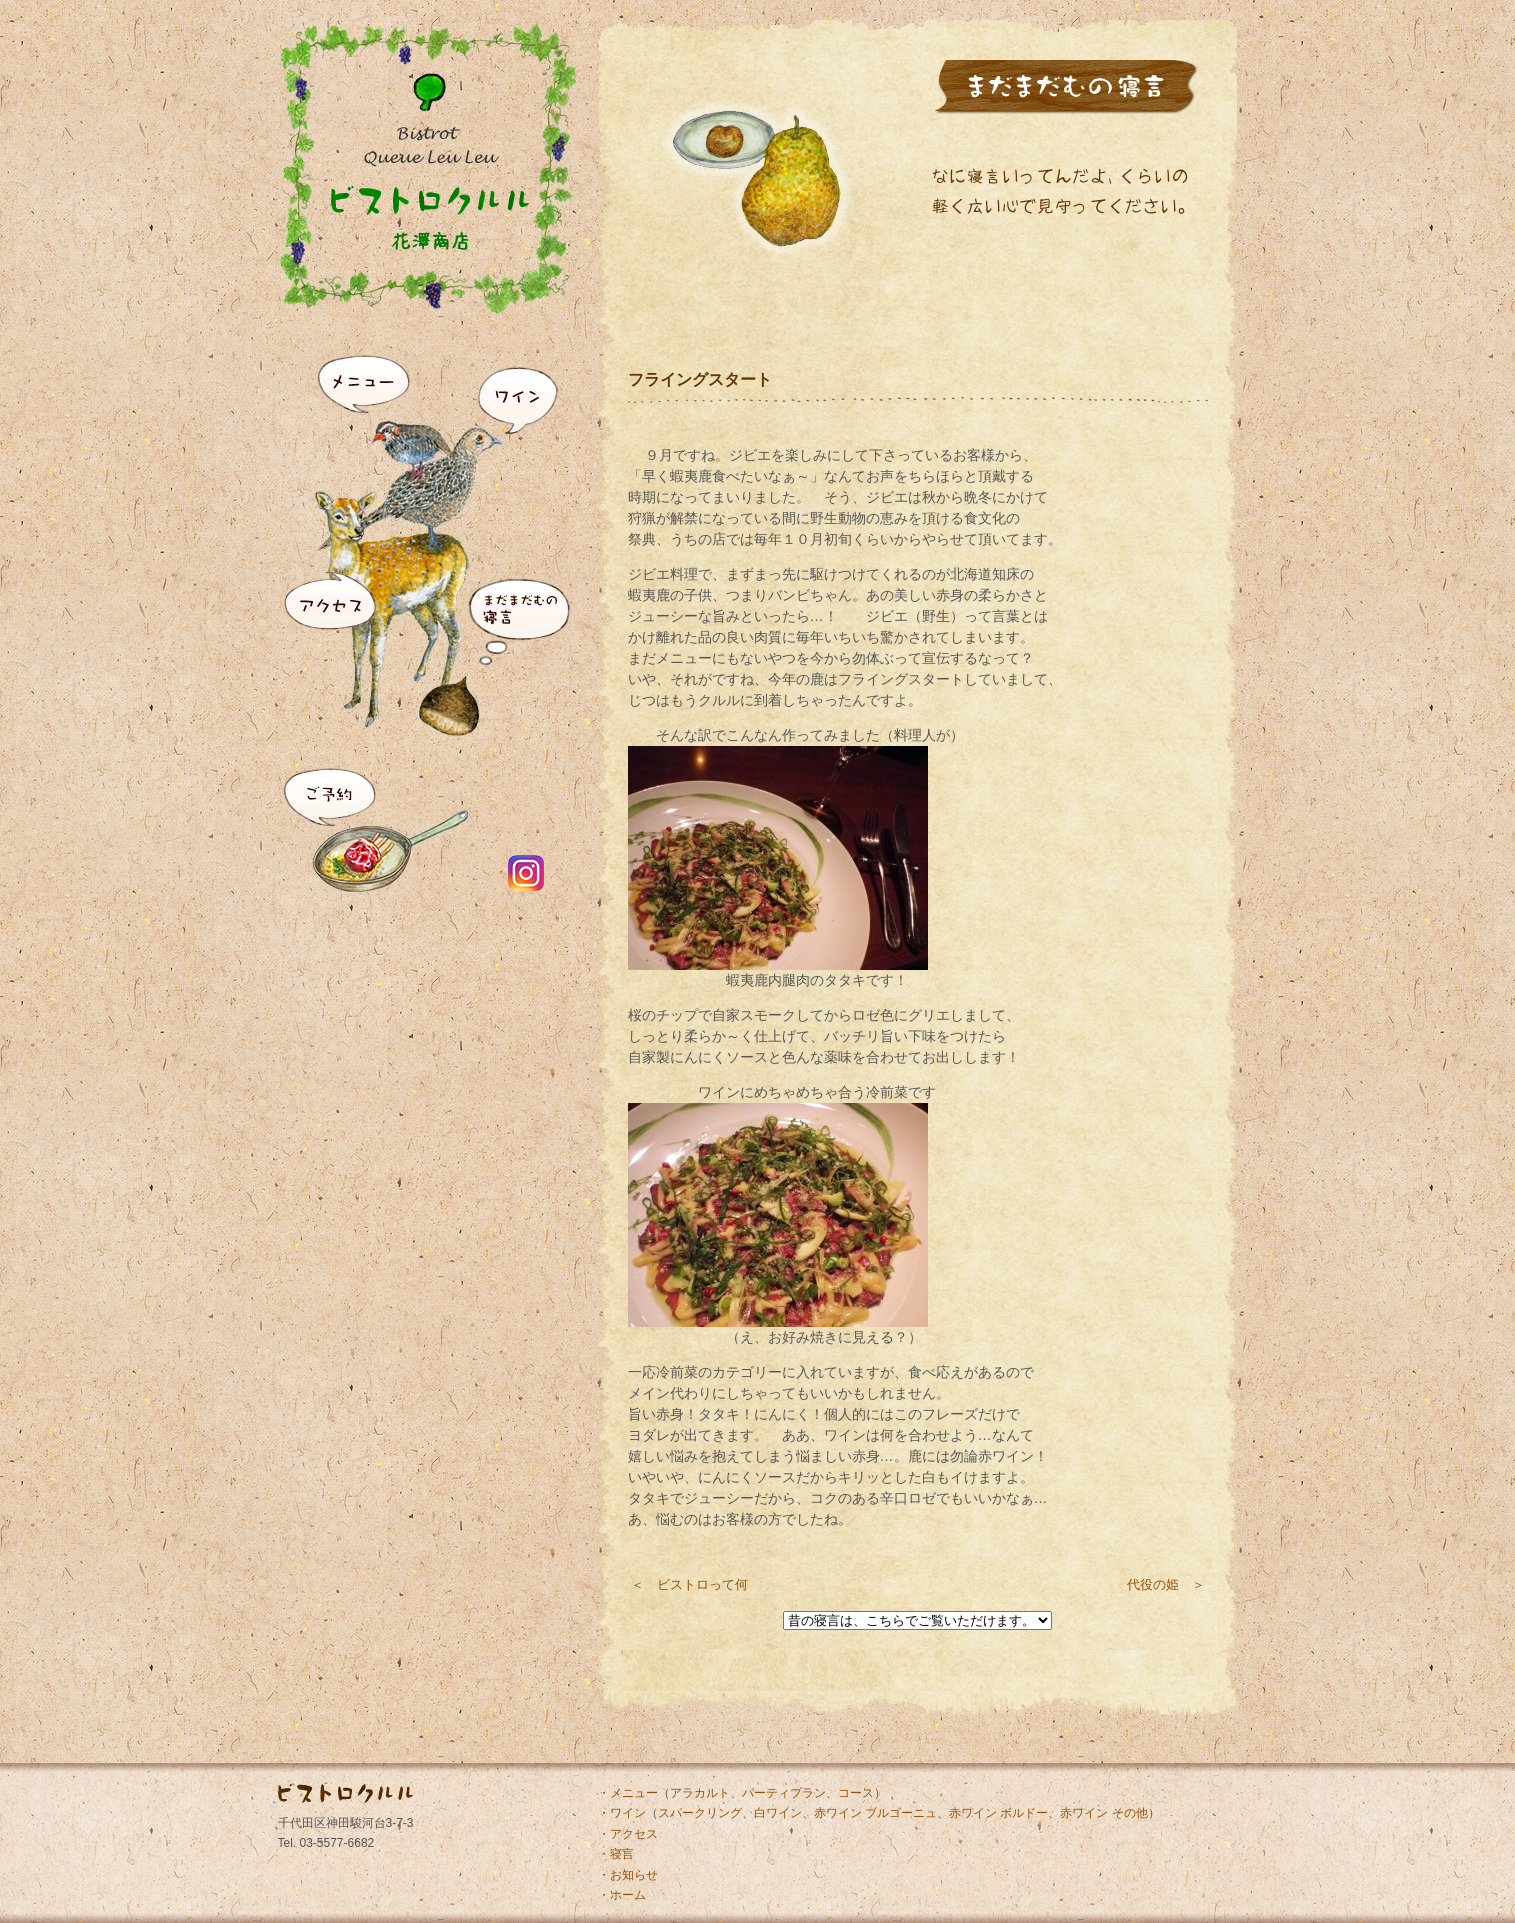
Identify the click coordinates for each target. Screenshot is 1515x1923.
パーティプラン (784, 1793)
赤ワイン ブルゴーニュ (875, 1813)
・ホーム (622, 1895)
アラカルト (700, 1793)
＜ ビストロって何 (689, 1584)
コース (856, 1793)
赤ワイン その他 (1103, 1813)
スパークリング (700, 1813)
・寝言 (616, 1854)
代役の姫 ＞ (1166, 1584)
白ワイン (778, 1813)
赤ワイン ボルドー (998, 1813)
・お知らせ (628, 1875)
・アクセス (628, 1834)
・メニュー (628, 1793)
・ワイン (622, 1813)
